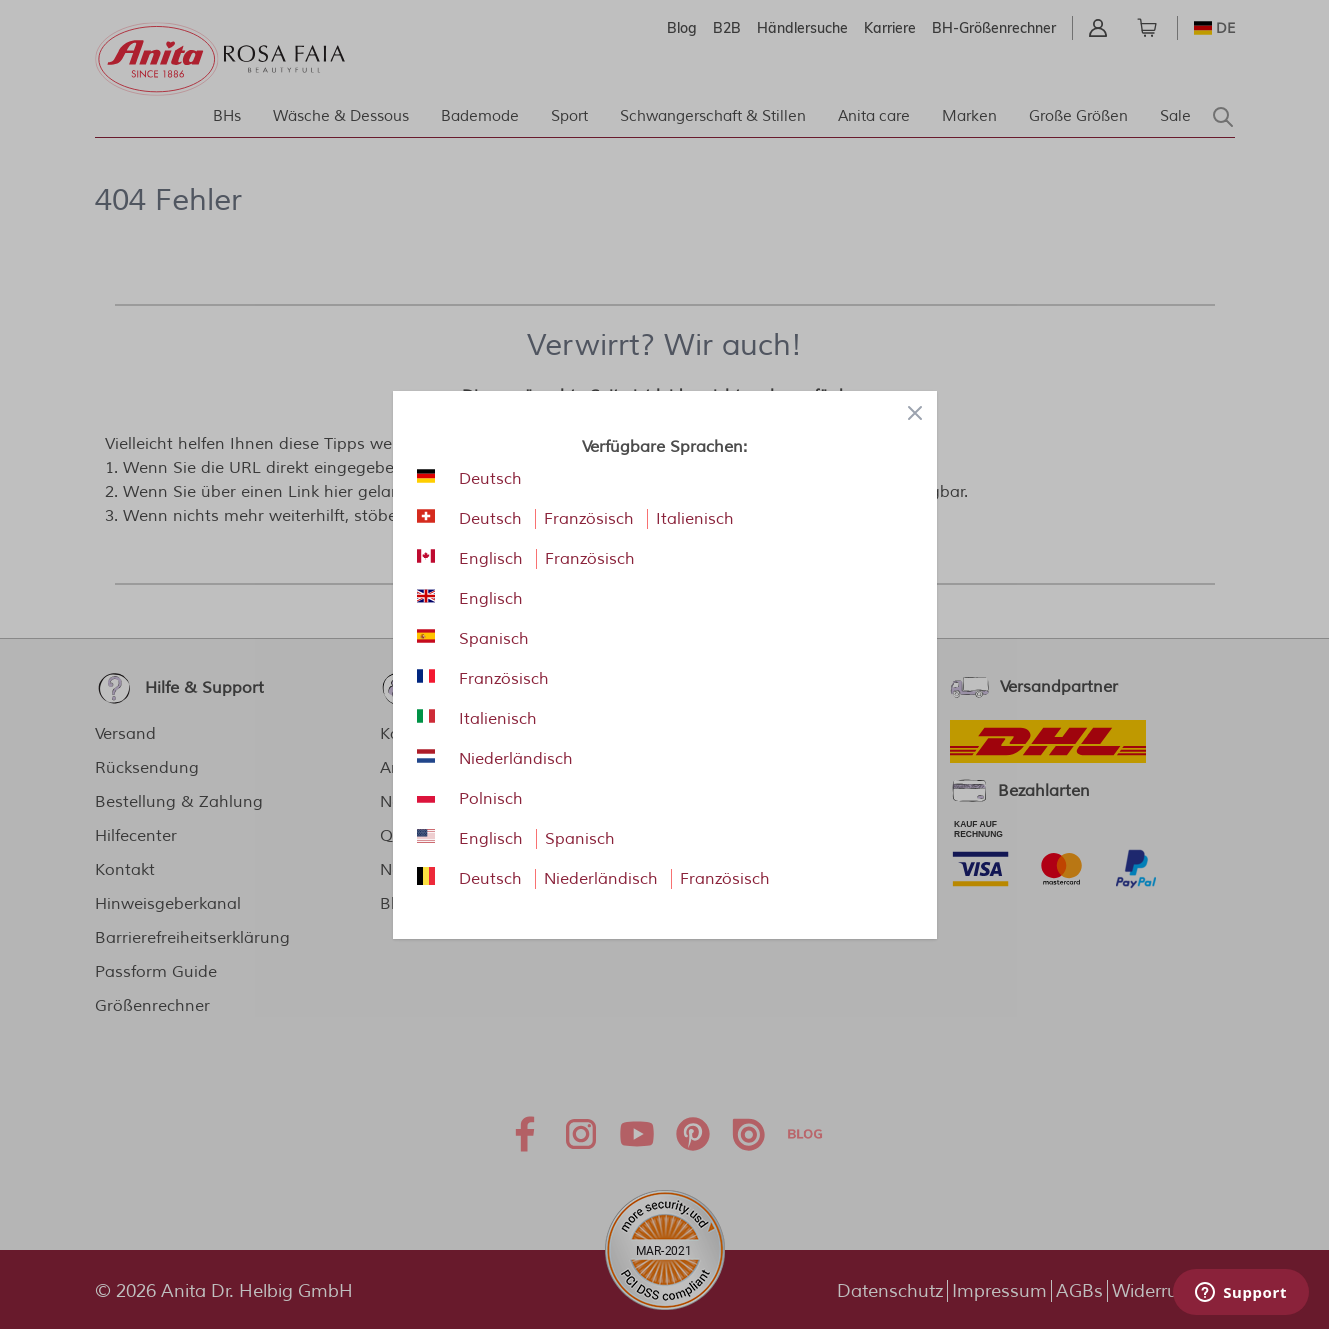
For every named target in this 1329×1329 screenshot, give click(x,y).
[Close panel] (915, 413)
